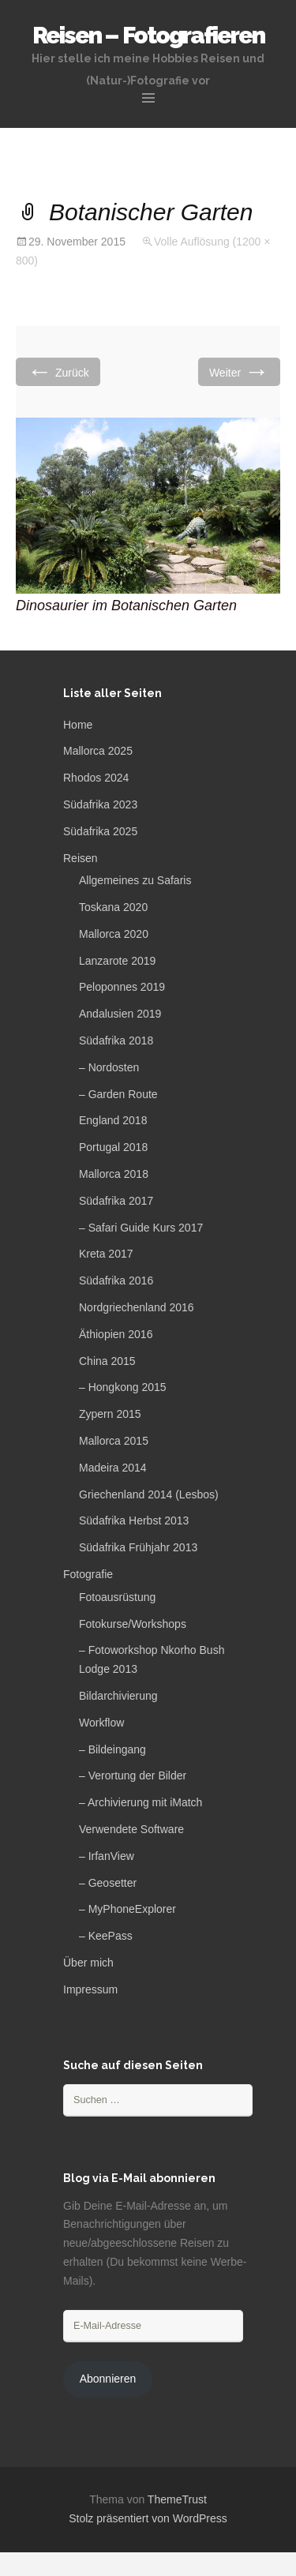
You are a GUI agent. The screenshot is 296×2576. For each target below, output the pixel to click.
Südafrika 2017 (116, 1200)
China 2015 (107, 1361)
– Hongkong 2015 (123, 1387)
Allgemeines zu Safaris (135, 880)
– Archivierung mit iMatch (140, 1802)
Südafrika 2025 (100, 831)
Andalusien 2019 (120, 1013)
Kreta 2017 (106, 1253)
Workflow (101, 1722)
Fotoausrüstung (117, 1597)
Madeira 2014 (113, 1467)
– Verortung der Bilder (132, 1775)
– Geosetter (108, 1883)
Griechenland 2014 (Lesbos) (149, 1494)
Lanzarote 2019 (117, 960)
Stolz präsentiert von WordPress (148, 2518)
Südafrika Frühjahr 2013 (138, 1547)
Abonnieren (108, 2378)
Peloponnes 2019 (122, 987)
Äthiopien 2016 (115, 1334)
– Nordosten (109, 1067)
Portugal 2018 (113, 1147)
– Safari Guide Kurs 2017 (141, 1227)
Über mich (88, 1962)
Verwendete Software (131, 1829)
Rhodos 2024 (96, 777)
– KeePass (106, 1935)
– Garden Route (118, 1094)
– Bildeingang (112, 1749)
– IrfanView (106, 1856)
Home (77, 724)
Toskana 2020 (113, 907)
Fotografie (88, 1574)
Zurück (58, 371)
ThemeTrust (177, 2499)
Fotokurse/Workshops (132, 1624)
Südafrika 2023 (100, 804)
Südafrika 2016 (116, 1280)
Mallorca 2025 (98, 750)
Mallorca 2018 (113, 1174)
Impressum (90, 1989)
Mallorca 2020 (113, 934)
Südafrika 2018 (116, 1040)
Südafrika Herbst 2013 (134, 1520)
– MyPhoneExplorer (127, 1909)
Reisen (80, 858)
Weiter (239, 371)
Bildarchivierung (118, 1695)
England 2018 (113, 1120)
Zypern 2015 (110, 1414)
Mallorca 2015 (113, 1440)
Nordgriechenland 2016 (136, 1307)
